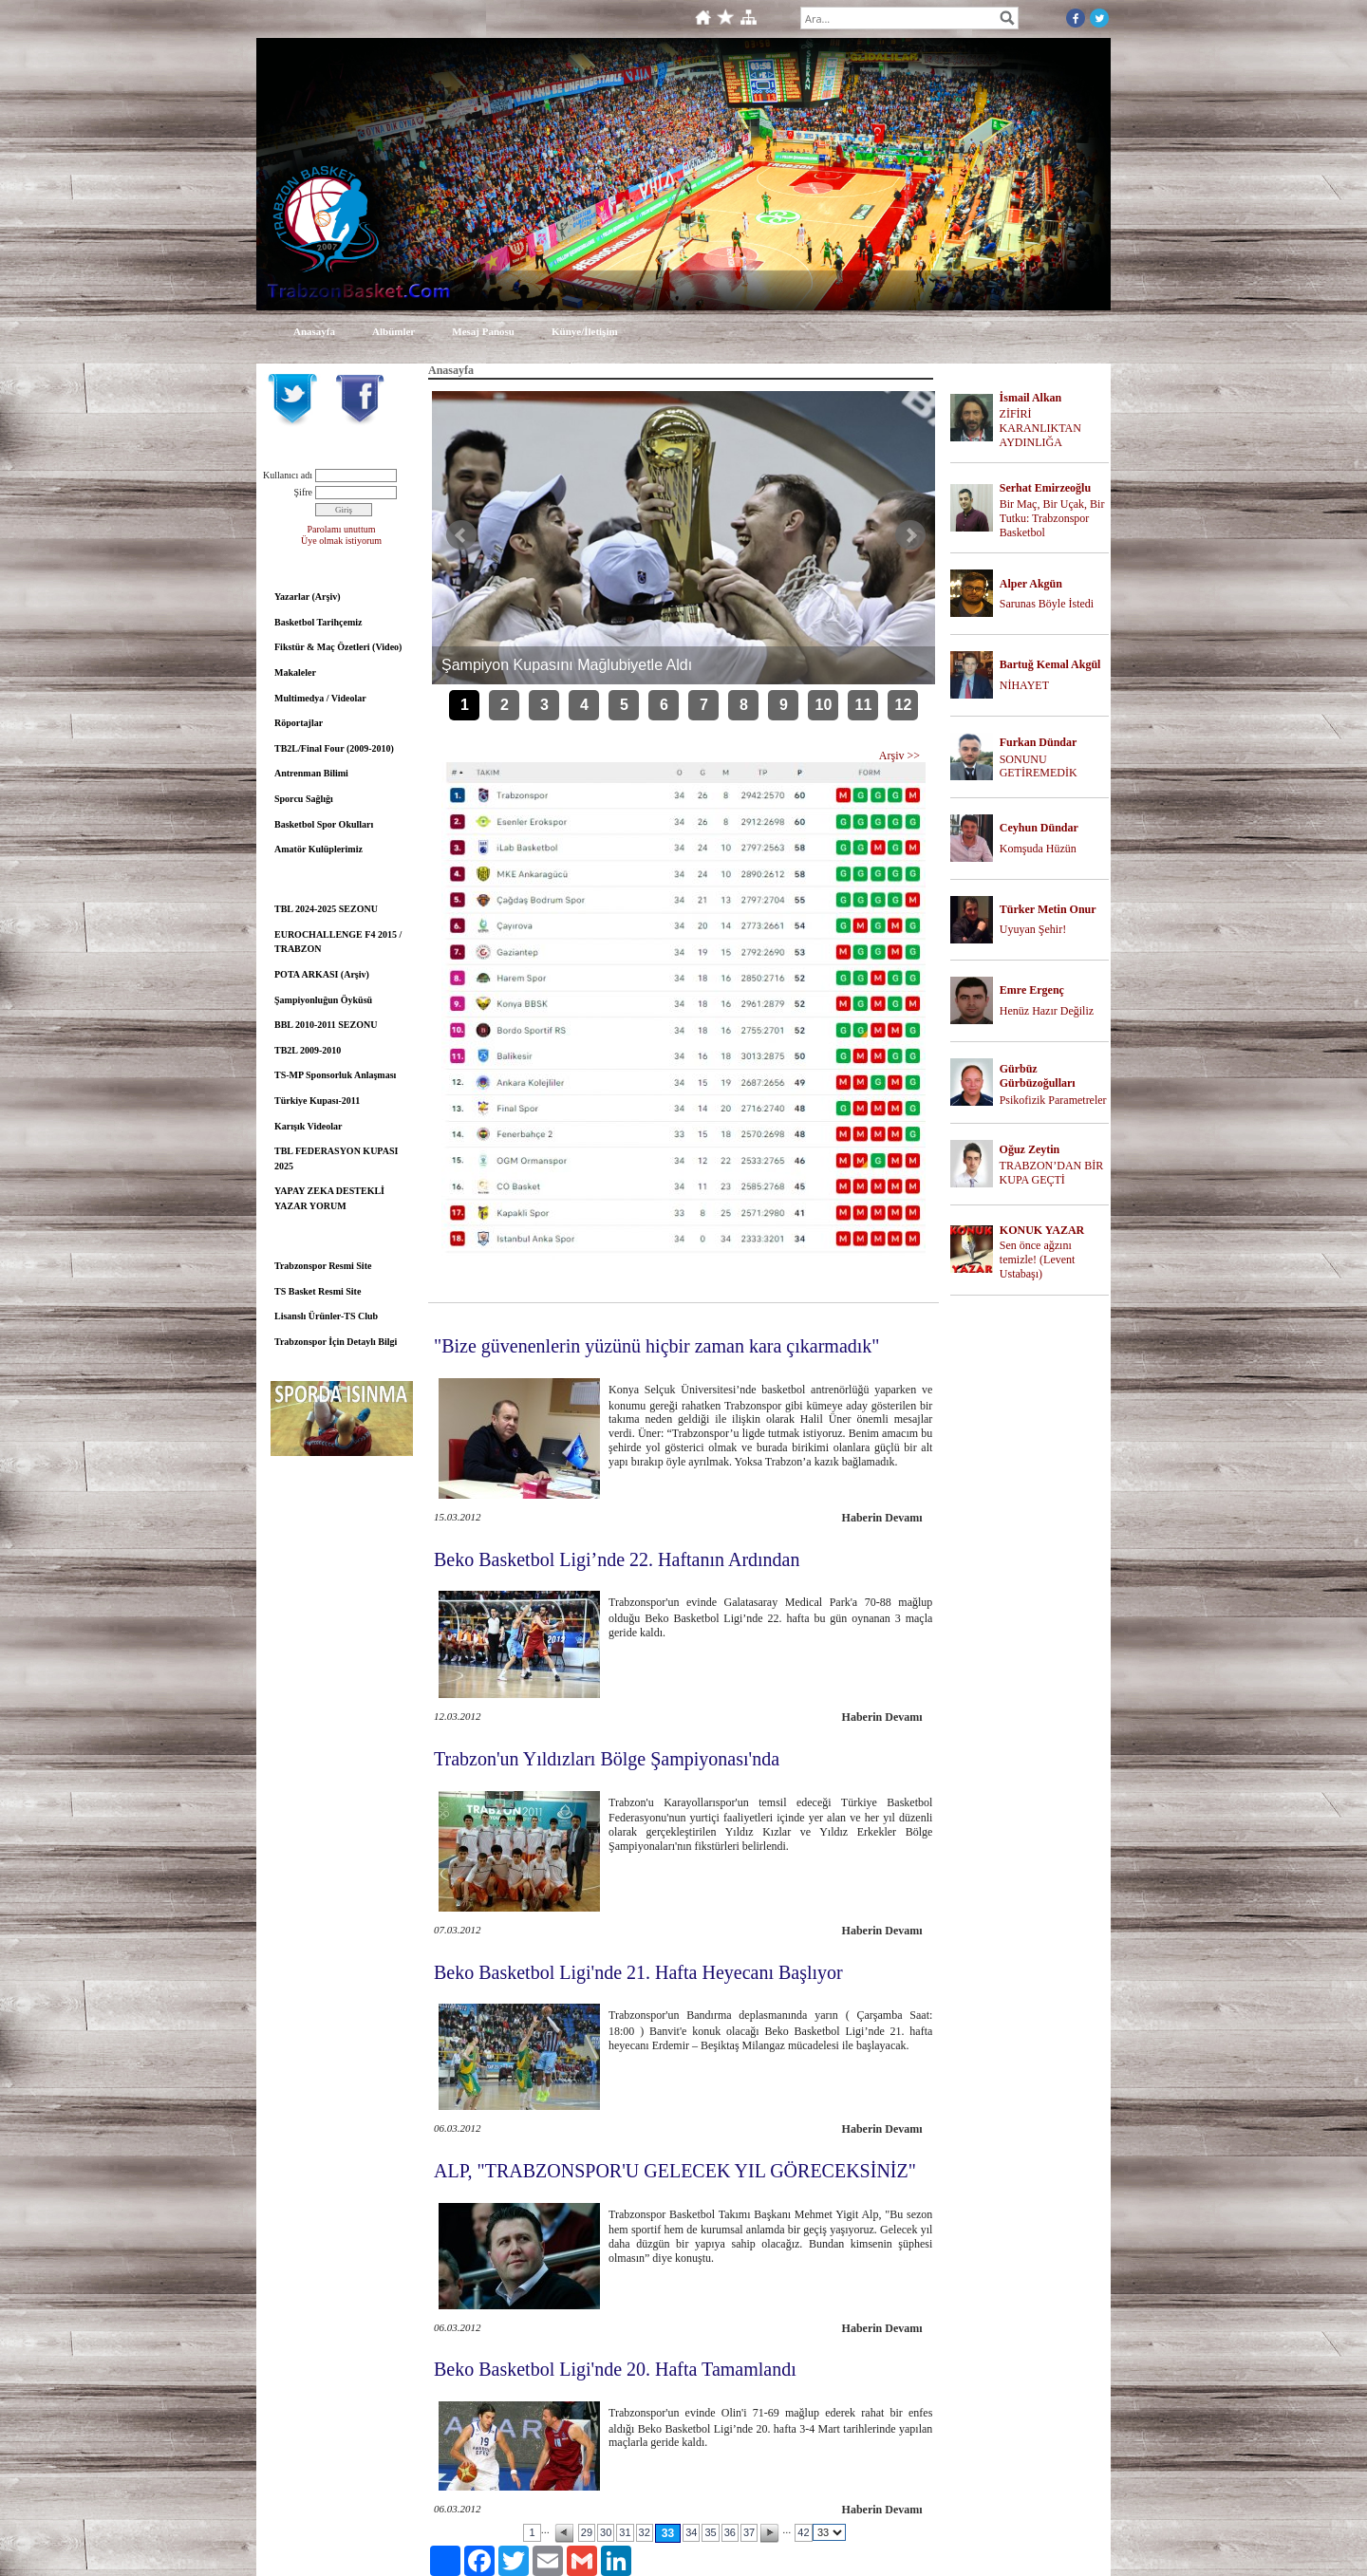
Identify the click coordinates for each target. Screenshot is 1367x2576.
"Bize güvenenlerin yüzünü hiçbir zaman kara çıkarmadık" (656, 1345)
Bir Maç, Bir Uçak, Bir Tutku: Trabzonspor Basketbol (1052, 518)
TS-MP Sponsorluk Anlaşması (335, 1075)
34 (691, 2532)
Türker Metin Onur (1048, 909)
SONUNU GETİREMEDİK (1038, 766)
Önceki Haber (461, 535)
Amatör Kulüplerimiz (318, 849)
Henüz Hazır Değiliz (1047, 1010)
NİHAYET (1024, 685)
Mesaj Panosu (483, 331)
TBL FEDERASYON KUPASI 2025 (336, 1158)
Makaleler (295, 672)
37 (749, 2532)
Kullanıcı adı (287, 475)
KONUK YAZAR (1042, 1230)
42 (803, 2532)
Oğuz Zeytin (1030, 1149)
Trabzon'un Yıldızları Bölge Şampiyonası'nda (606, 1758)
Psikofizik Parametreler (1053, 1100)
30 (605, 2532)
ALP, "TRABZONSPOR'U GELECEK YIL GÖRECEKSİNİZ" (675, 2170)
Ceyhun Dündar (1039, 827)
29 (586, 2532)
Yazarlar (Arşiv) (307, 596)
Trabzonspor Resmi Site (322, 1265)
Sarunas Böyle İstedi (1047, 603)
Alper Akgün (1031, 583)
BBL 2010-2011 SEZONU (325, 1024)
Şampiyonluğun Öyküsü (323, 1000)
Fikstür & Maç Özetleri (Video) (338, 647)
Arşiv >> (899, 755)
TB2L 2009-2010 (307, 1050)
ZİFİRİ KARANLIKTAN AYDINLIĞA (1040, 428)
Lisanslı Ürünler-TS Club (326, 1316)
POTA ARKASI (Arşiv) (321, 974)
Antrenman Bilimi (311, 773)
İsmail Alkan (1031, 397)
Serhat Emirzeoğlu (1045, 488)
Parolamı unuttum (342, 529)
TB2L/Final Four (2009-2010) (334, 748)
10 (824, 705)
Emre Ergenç (1032, 990)
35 (710, 2532)
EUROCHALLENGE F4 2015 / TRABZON (338, 942)
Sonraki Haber (910, 535)
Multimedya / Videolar (320, 698)
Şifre (303, 492)
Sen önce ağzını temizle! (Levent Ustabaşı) (1038, 1259)
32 (644, 2532)
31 (624, 2532)
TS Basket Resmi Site (317, 1291)
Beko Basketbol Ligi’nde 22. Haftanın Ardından (616, 1559)
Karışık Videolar (308, 1126)
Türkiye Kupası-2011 (317, 1100)
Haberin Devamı (882, 1517)
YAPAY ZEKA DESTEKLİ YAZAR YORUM (329, 1198)
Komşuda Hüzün (1038, 848)
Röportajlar (298, 723)
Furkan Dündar (1038, 742)
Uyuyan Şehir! (1033, 929)
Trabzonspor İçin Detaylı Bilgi (335, 1341)
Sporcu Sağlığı (303, 798)
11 (863, 705)
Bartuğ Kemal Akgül (1050, 664)
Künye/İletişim (585, 331)
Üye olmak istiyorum (341, 540)
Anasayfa (314, 331)
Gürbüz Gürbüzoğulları (1038, 1076)
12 (903, 705)
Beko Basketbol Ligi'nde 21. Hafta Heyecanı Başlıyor (638, 1972)
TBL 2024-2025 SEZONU (326, 909)
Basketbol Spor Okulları (323, 824)
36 (730, 2532)
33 (668, 2533)
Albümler (393, 331)
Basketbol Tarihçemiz (318, 622)
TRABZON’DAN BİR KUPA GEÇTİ (1052, 1172)
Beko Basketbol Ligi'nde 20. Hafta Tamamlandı (615, 2369)
